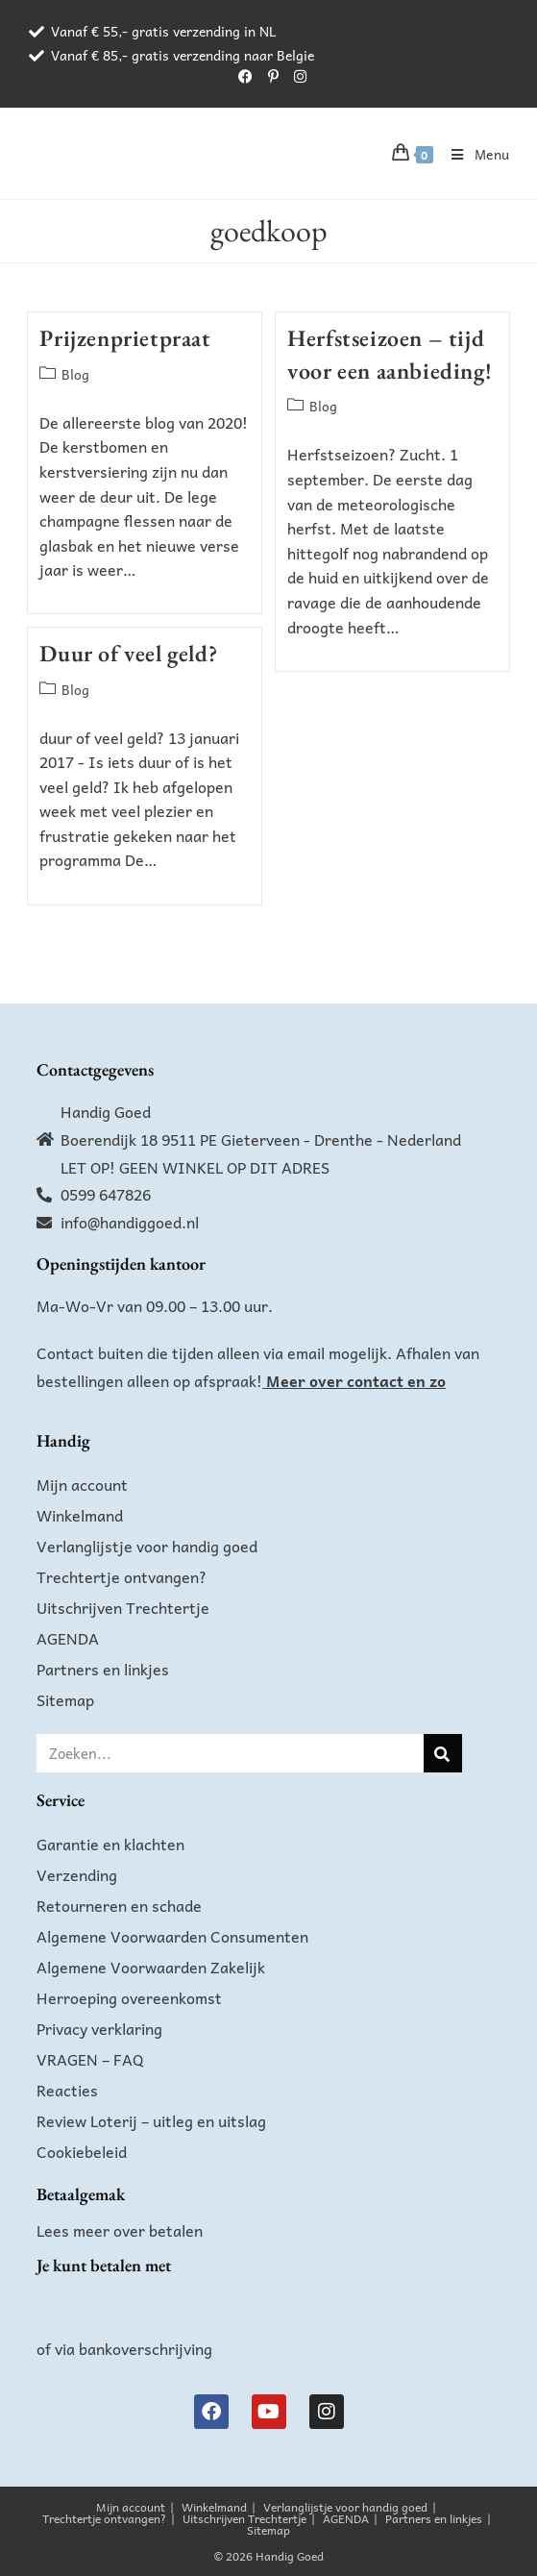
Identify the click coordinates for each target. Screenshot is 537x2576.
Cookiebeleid (82, 2151)
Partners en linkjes (103, 1668)
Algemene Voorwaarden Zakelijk (151, 1966)
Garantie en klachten (110, 1843)
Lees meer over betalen (120, 2229)
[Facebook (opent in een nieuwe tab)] (245, 76)
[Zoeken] (443, 1753)
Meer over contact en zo (356, 1380)
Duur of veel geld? (128, 653)
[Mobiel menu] (473, 153)
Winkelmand (80, 1514)
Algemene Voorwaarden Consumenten (172, 1935)
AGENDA (68, 1637)
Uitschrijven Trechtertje (123, 1607)
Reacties (67, 2089)
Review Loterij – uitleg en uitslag (151, 2120)
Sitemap (65, 1699)
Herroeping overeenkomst (129, 1997)
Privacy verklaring (99, 2028)
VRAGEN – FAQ (90, 2058)
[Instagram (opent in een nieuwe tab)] (296, 76)
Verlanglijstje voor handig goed (147, 1545)
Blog (75, 373)
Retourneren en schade (119, 1905)
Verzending (77, 1874)
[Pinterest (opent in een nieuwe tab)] (273, 76)
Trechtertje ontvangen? (122, 1576)
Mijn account (82, 1484)
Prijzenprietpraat (124, 338)
